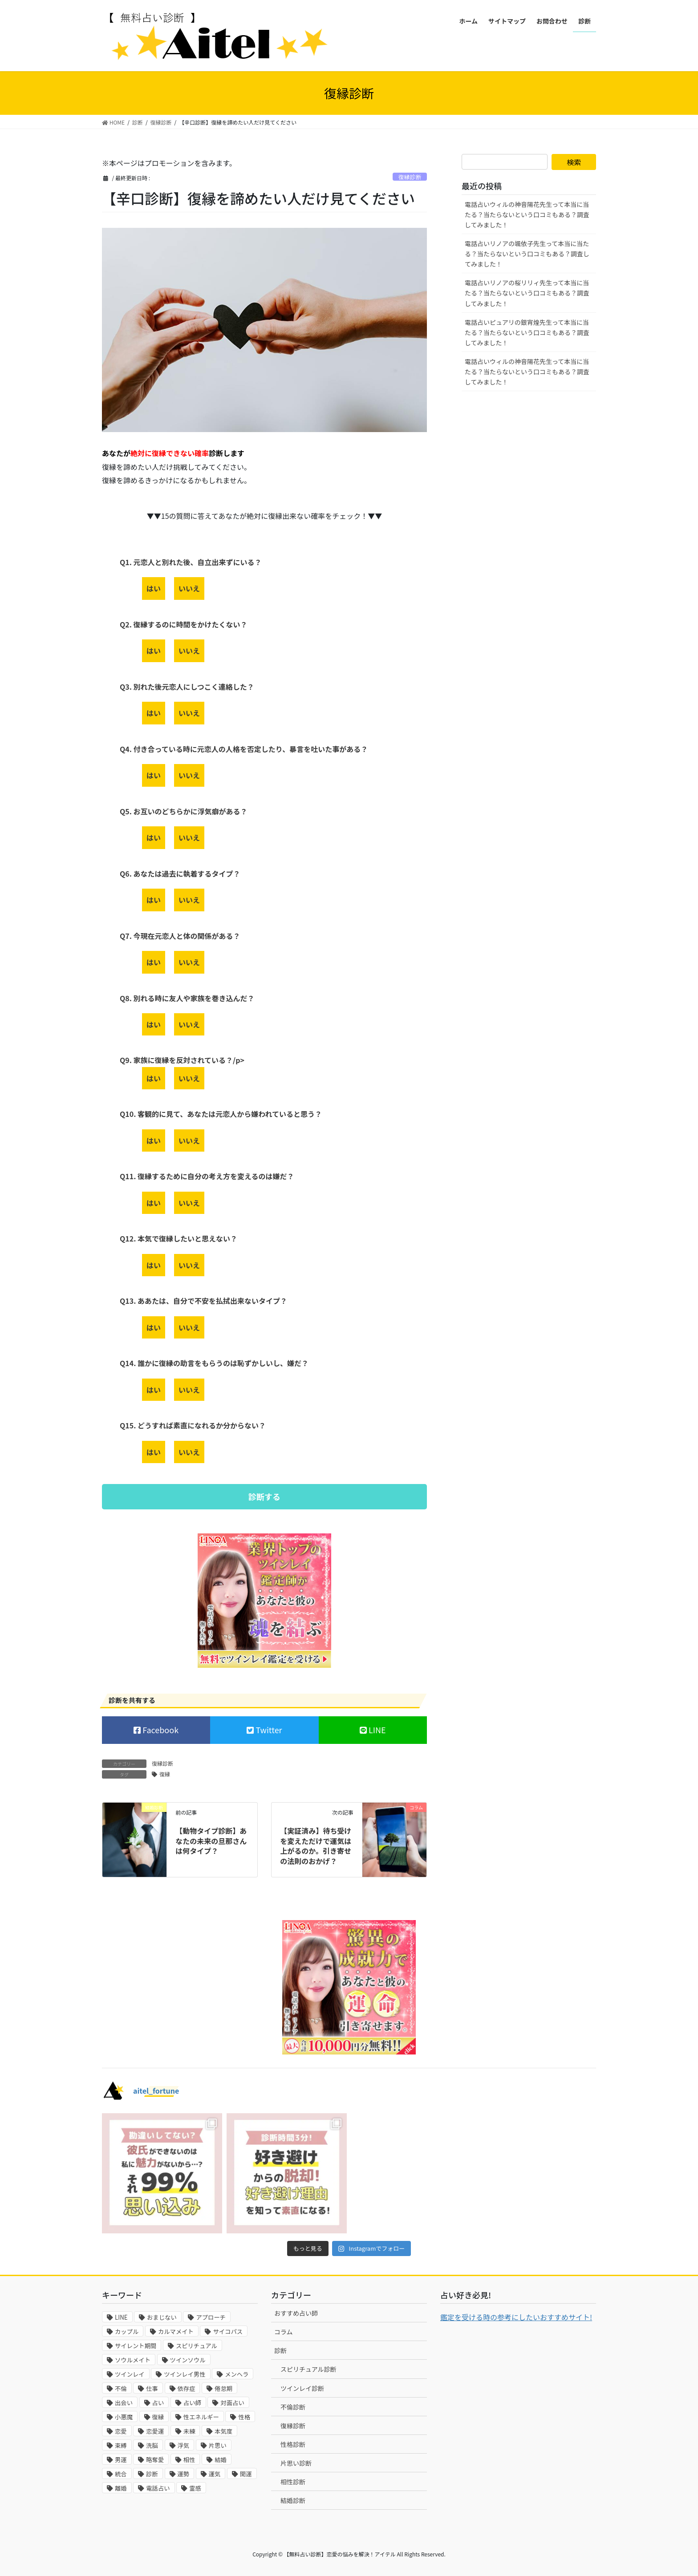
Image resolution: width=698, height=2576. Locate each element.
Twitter (268, 1729)
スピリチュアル (196, 2345)
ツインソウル (188, 2360)
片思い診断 (296, 2463)
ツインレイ (130, 2374)
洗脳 (152, 2445)
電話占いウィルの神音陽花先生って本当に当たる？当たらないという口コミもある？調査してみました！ (527, 214)
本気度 (223, 2431)
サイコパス (228, 2331)
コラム (283, 2331)
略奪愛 (155, 2459)
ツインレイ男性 (184, 2374)
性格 (244, 2417)
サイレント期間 (135, 2345)
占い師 (192, 2402)
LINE (376, 1729)
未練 (189, 2431)
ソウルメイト (132, 2360)
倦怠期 (223, 2388)
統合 (121, 2474)
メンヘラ (236, 2374)
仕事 (152, 2388)
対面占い (232, 2402)
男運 (121, 2459)
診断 (152, 2474)
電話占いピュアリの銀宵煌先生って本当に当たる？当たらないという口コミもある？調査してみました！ (527, 332)
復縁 (164, 1774)
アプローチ (211, 2317)
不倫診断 (292, 2406)
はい (153, 588)
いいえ (189, 588)
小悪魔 (124, 2417)
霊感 (195, 2488)
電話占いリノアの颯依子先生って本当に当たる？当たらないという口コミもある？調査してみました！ (527, 253)
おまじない (162, 2317)
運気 (215, 2474)
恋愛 (121, 2431)
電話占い (158, 2488)
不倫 (121, 2388)
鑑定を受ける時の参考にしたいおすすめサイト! (516, 2317)
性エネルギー (201, 2417)
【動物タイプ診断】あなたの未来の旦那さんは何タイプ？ (211, 1840)
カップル (126, 2331)
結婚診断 (292, 2500)
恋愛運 (155, 2431)
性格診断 (292, 2444)
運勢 (184, 2474)
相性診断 (292, 2481)
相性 (189, 2459)
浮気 (184, 2445)
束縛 (121, 2445)
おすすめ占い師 (296, 2313)
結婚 (221, 2459)
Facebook (160, 1729)
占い (158, 2402)
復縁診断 (409, 177)
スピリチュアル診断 (308, 2369)
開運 (246, 2474)
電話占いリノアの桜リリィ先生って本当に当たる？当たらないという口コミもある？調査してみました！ (527, 292)
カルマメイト (176, 2331)
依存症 (186, 2388)
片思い (218, 2445)
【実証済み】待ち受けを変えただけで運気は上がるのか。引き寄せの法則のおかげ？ (315, 1845)
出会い (124, 2402)
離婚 (121, 2488)
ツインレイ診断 (302, 2388)
